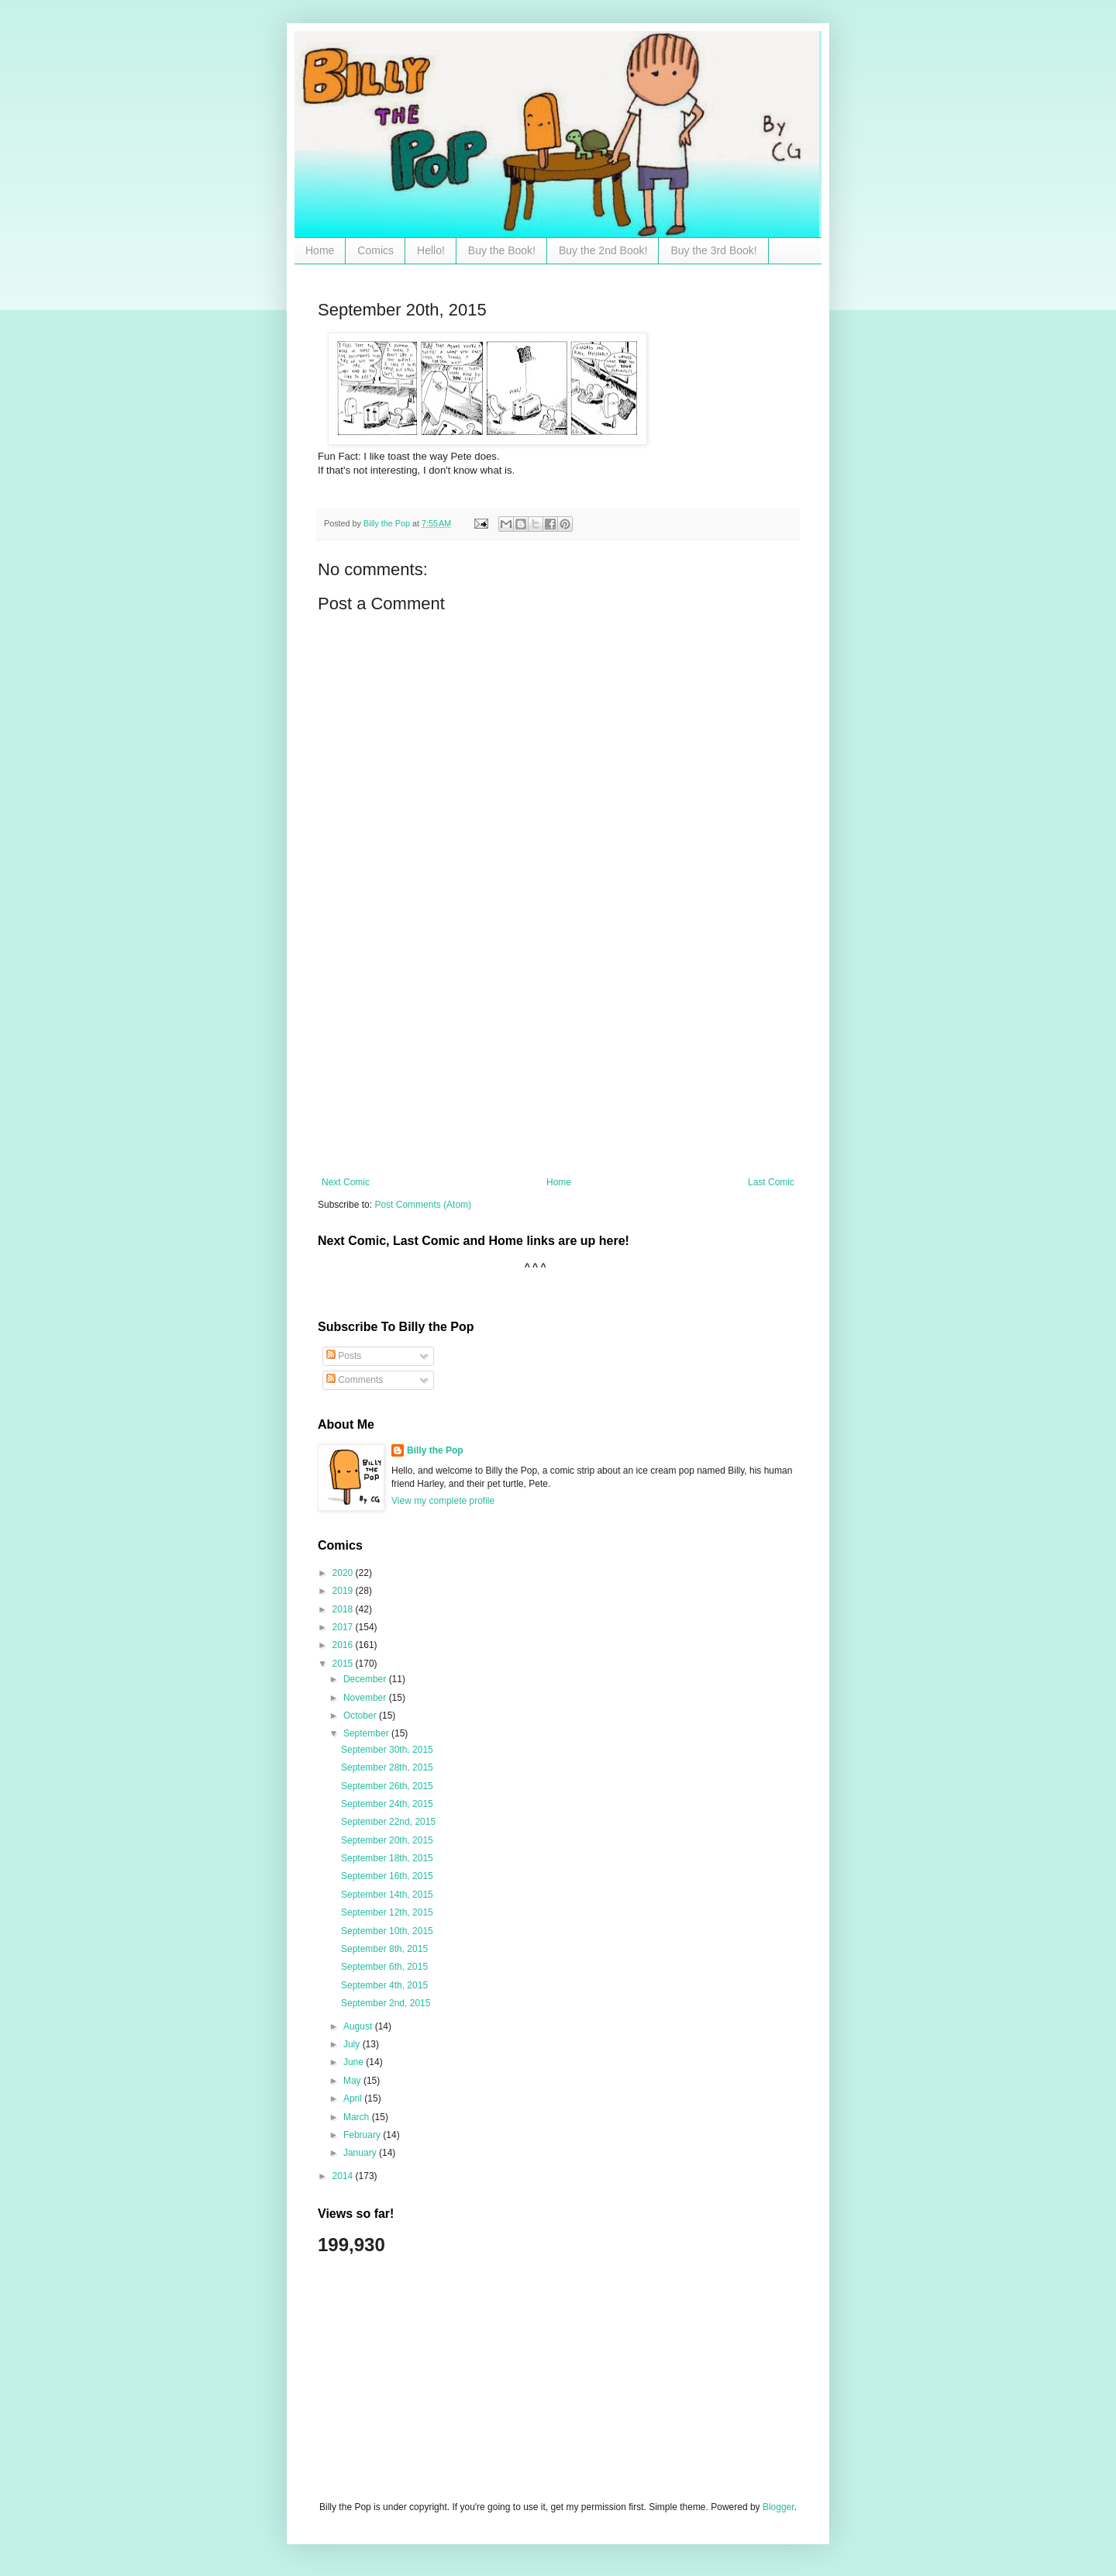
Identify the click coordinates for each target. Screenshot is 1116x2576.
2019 (344, 1590)
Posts (343, 1355)
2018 (344, 1609)
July (353, 2044)
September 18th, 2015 (387, 1858)
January (361, 2152)
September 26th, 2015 (387, 1786)
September (367, 1733)
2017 (344, 1627)
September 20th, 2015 (387, 1840)
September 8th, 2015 (384, 1948)
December (366, 1679)
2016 (344, 1645)
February (363, 2134)
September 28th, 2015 (387, 1767)
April (353, 2098)
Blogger (778, 2507)
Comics (375, 250)
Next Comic (346, 1182)
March (357, 2117)
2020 (344, 1572)
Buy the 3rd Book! (713, 250)
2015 (344, 1663)
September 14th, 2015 (387, 1894)
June (354, 2062)
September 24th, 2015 (387, 1803)
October (361, 1715)
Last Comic (771, 1182)
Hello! (431, 250)
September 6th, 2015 (384, 1966)
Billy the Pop (435, 1450)
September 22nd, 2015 (388, 1821)
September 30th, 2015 (387, 1749)
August (359, 2026)
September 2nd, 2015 (385, 2003)
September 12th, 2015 (387, 1912)
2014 (344, 2176)
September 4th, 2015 (384, 1985)
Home (319, 250)
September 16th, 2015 (387, 1876)
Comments (354, 1379)
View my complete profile (442, 1500)
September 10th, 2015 (387, 1931)
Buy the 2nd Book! (603, 250)
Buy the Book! (502, 250)
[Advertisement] (558, 1060)
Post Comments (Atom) (422, 1204)
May (353, 2080)
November (366, 1697)
